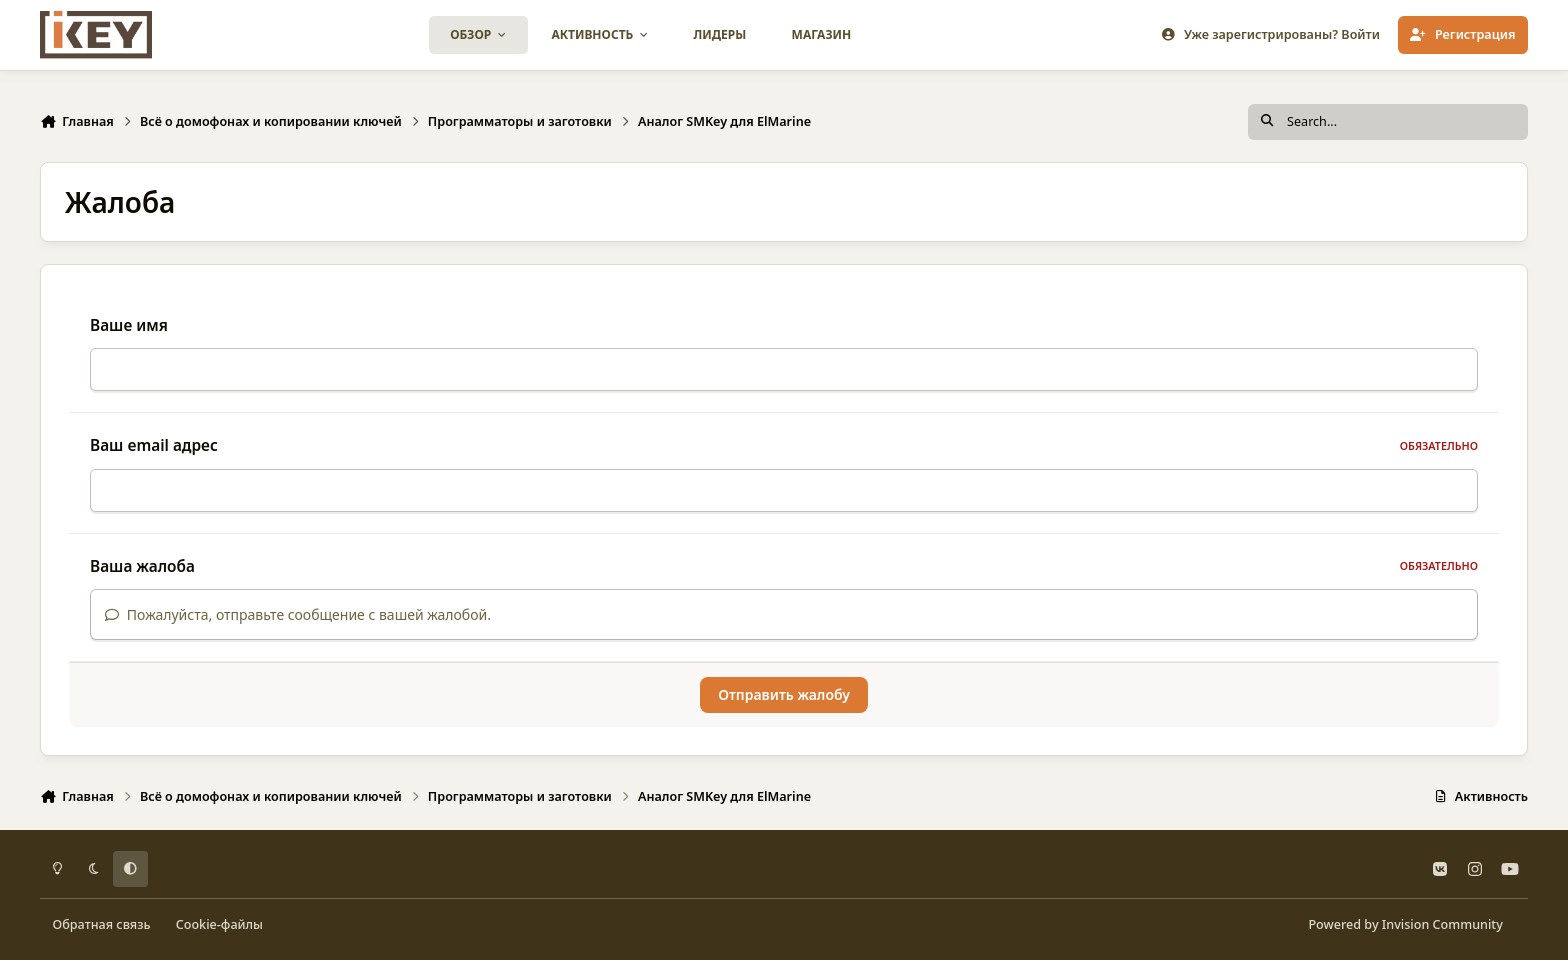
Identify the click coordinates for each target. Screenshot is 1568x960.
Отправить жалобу (784, 694)
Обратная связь (102, 924)
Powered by (1405, 924)
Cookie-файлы (219, 924)
